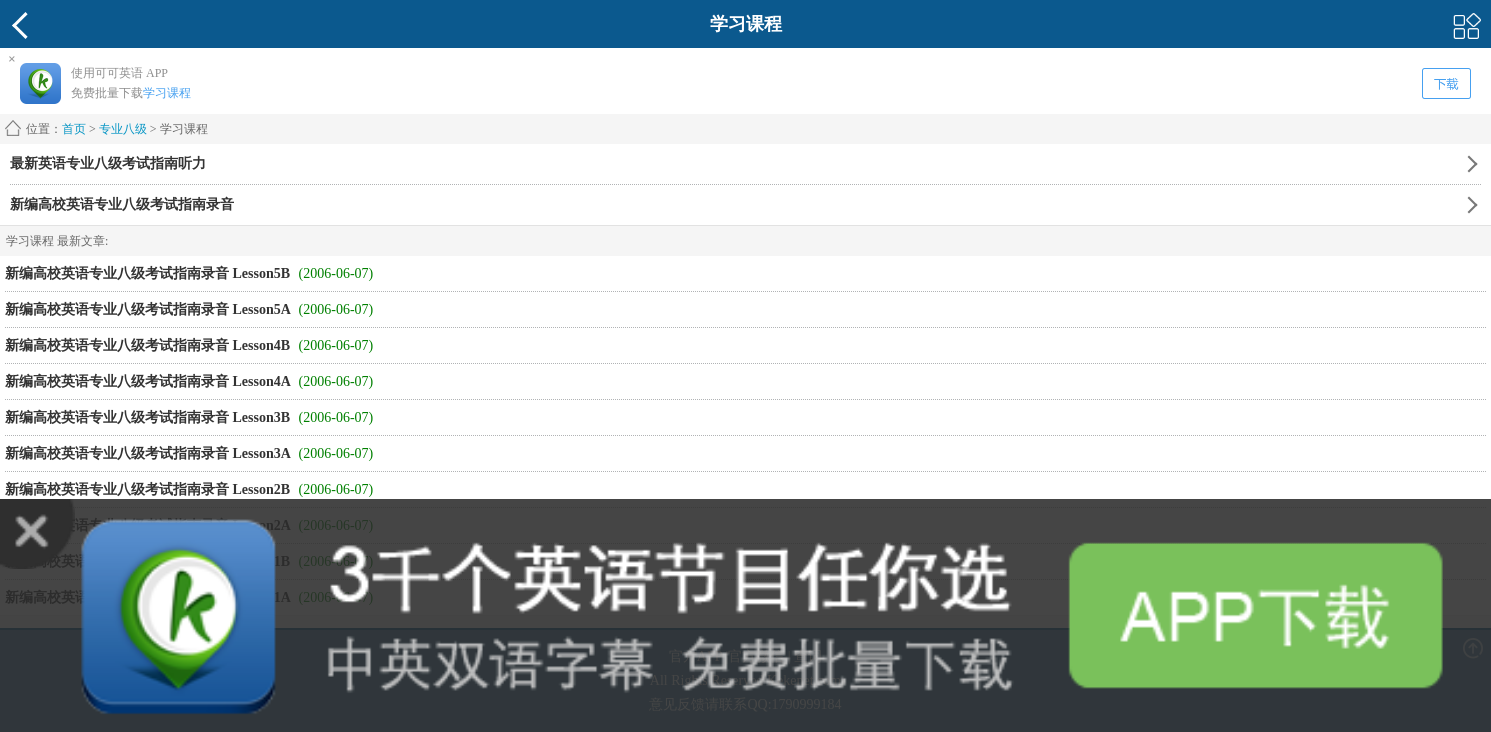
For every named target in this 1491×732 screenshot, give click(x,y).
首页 (74, 129)
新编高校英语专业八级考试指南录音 (122, 204)
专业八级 (123, 129)
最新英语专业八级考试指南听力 (108, 163)
